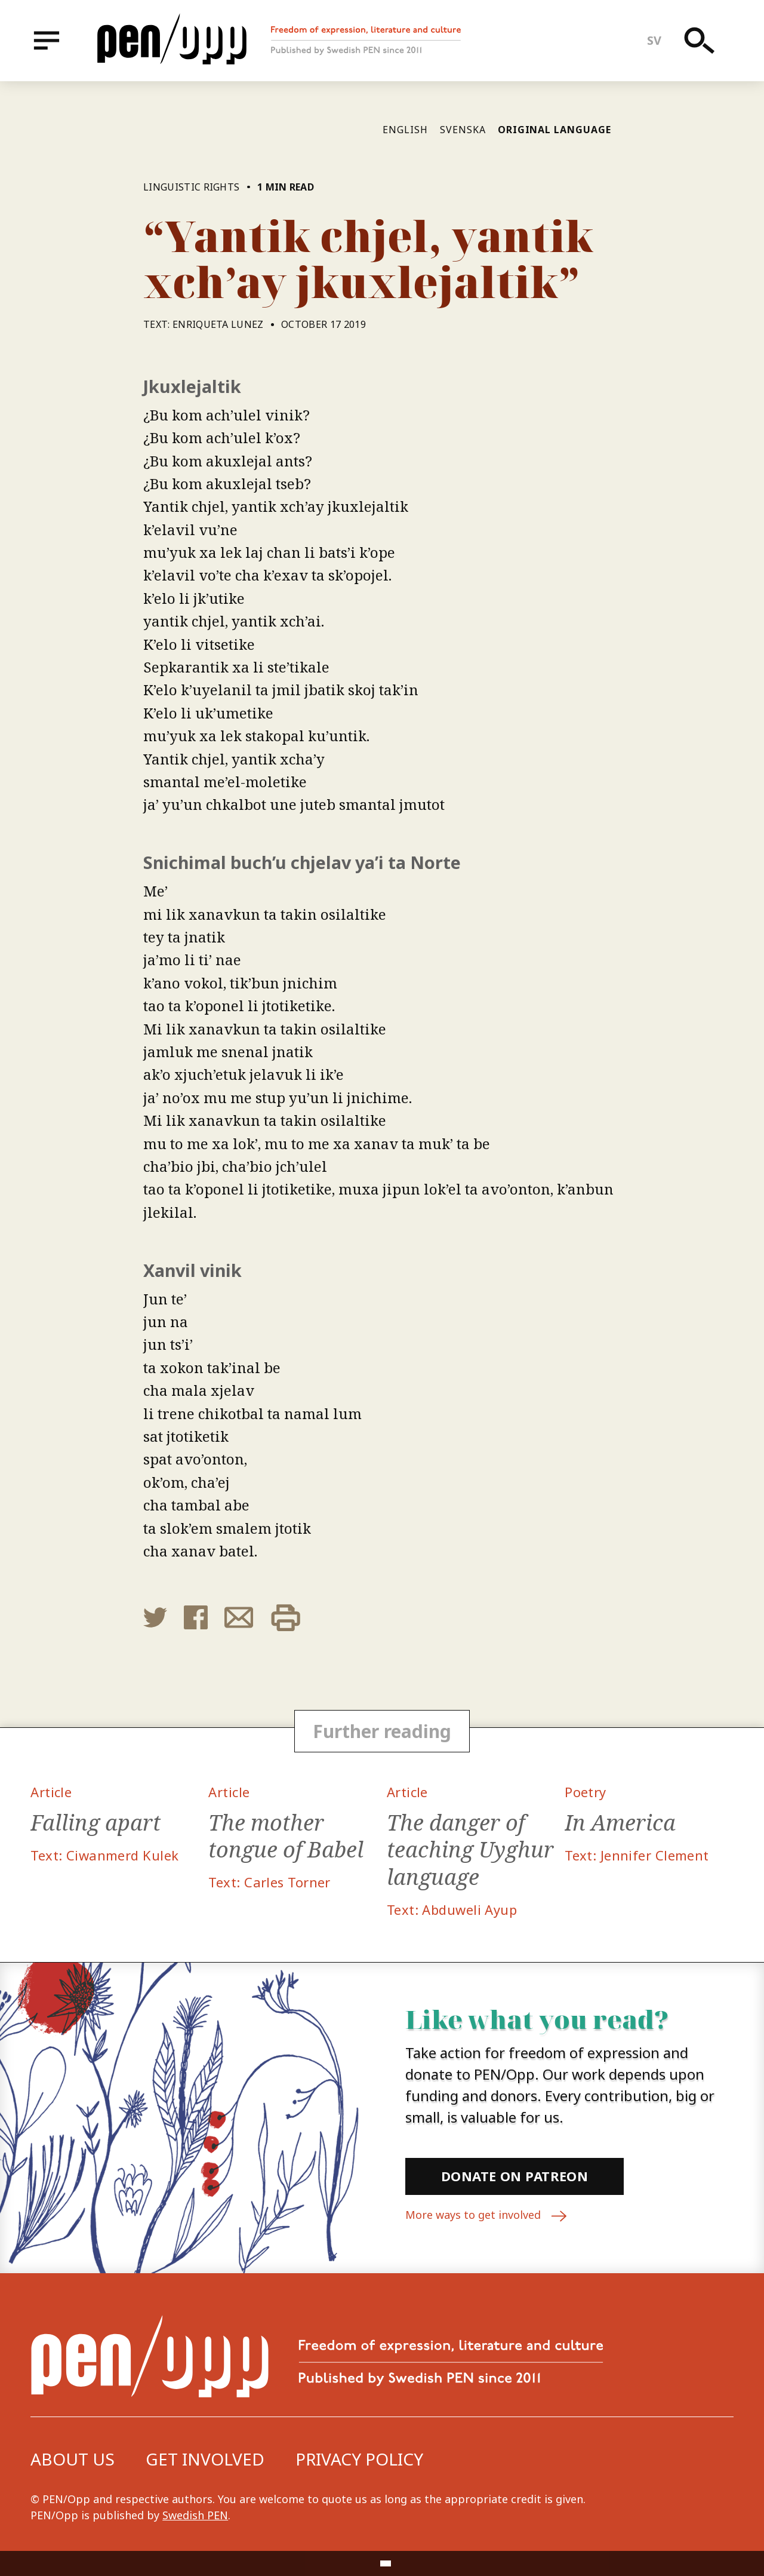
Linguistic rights (192, 187)
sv (654, 40)
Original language (554, 129)
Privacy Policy (359, 2459)
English (405, 129)
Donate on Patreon (514, 2176)
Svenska (463, 129)
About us (72, 2459)
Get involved (205, 2459)
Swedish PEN (195, 2515)
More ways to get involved (486, 2216)
